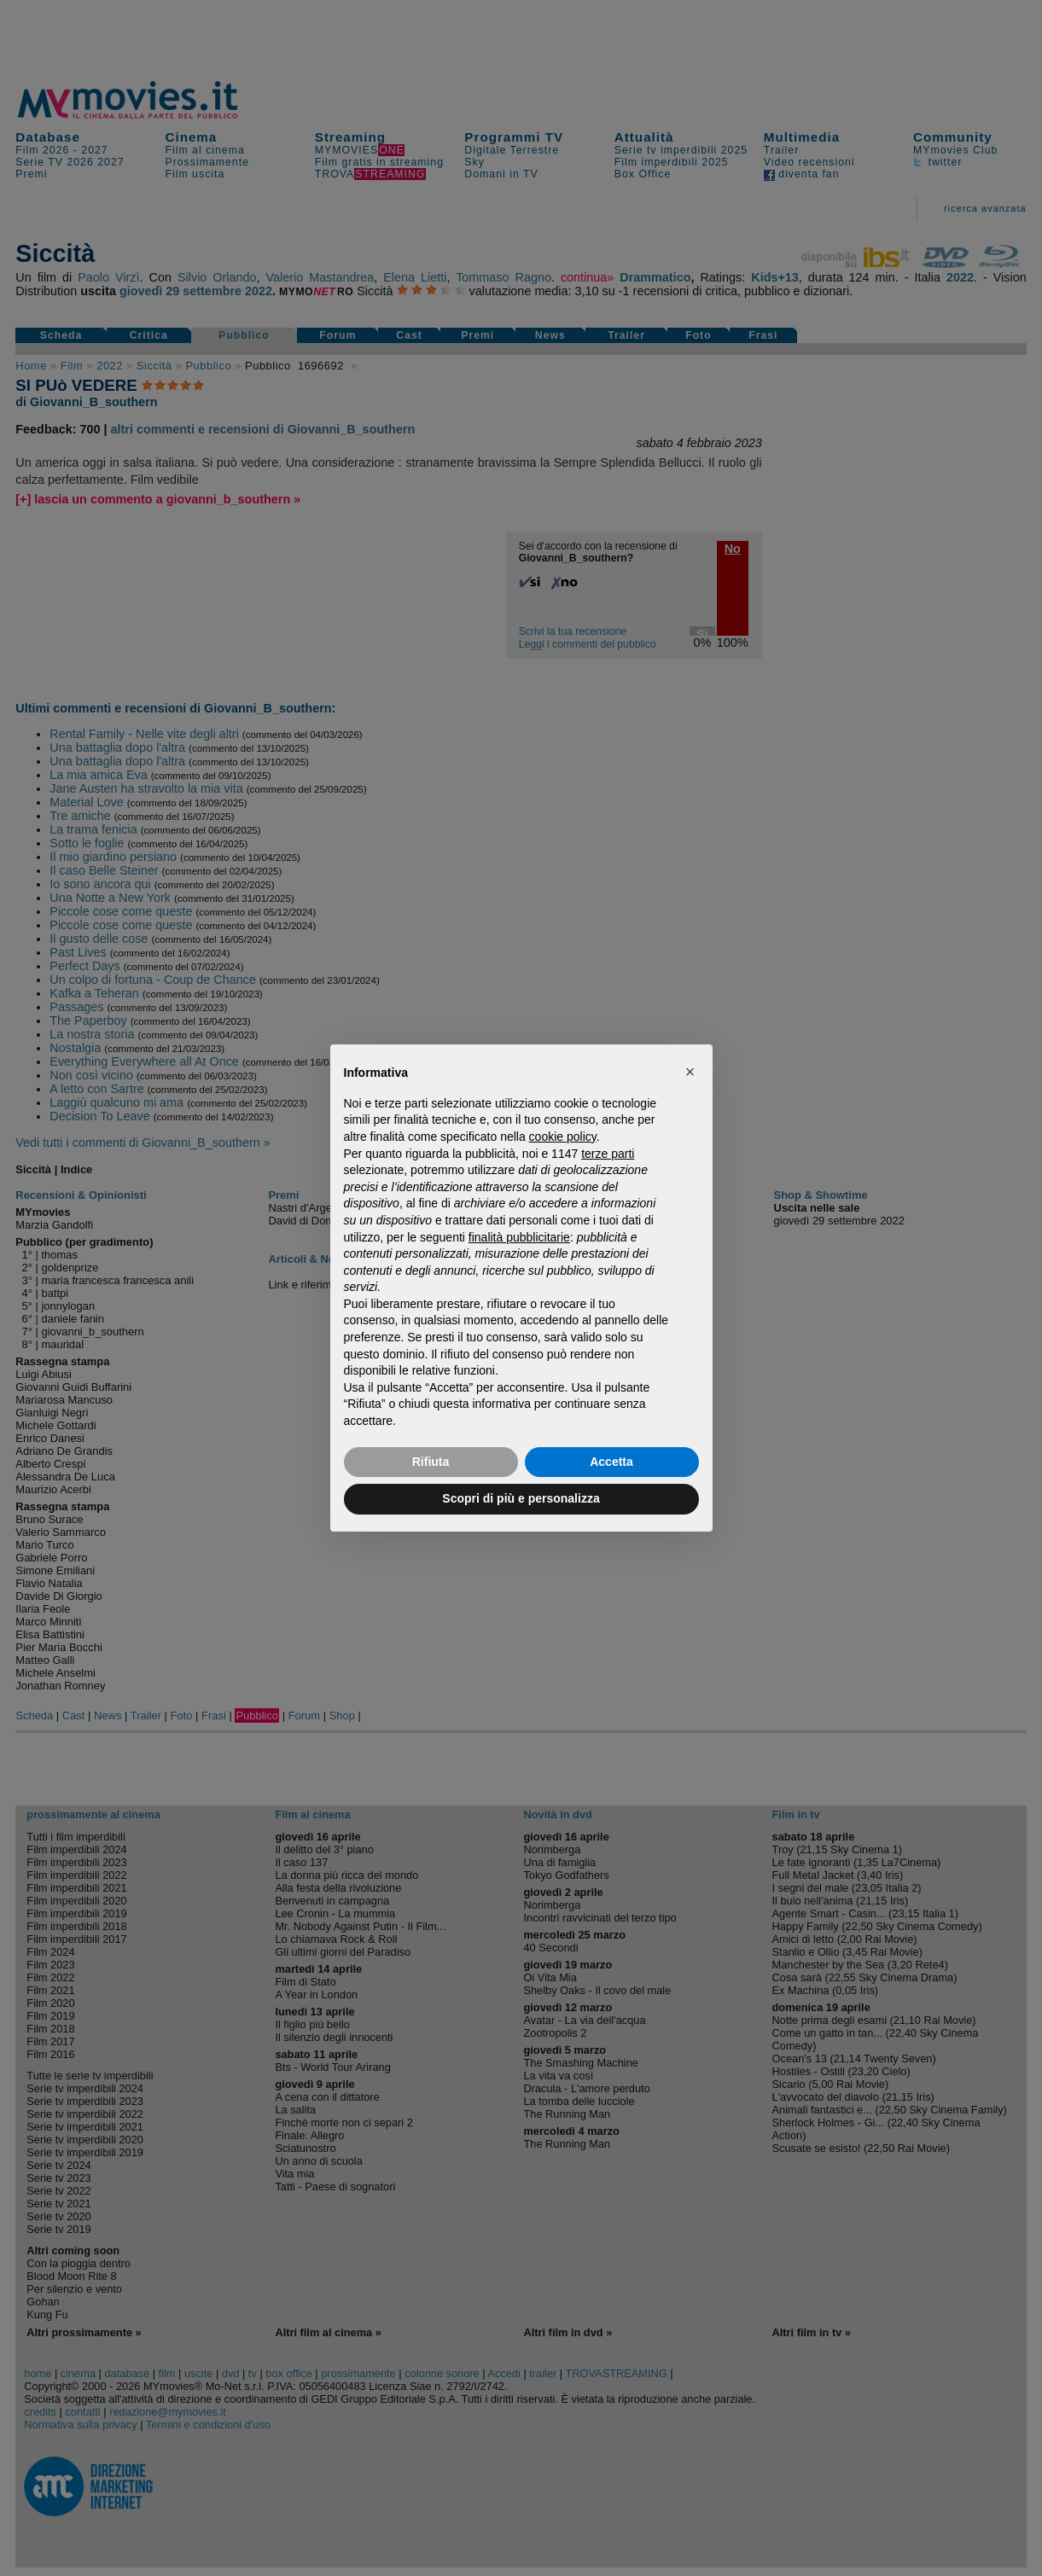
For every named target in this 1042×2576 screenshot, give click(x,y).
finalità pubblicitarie (519, 1237)
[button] (690, 1071)
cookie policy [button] (563, 1136)
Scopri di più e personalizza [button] (520, 1498)
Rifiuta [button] (431, 1461)
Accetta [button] (611, 1461)
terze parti (607, 1153)
